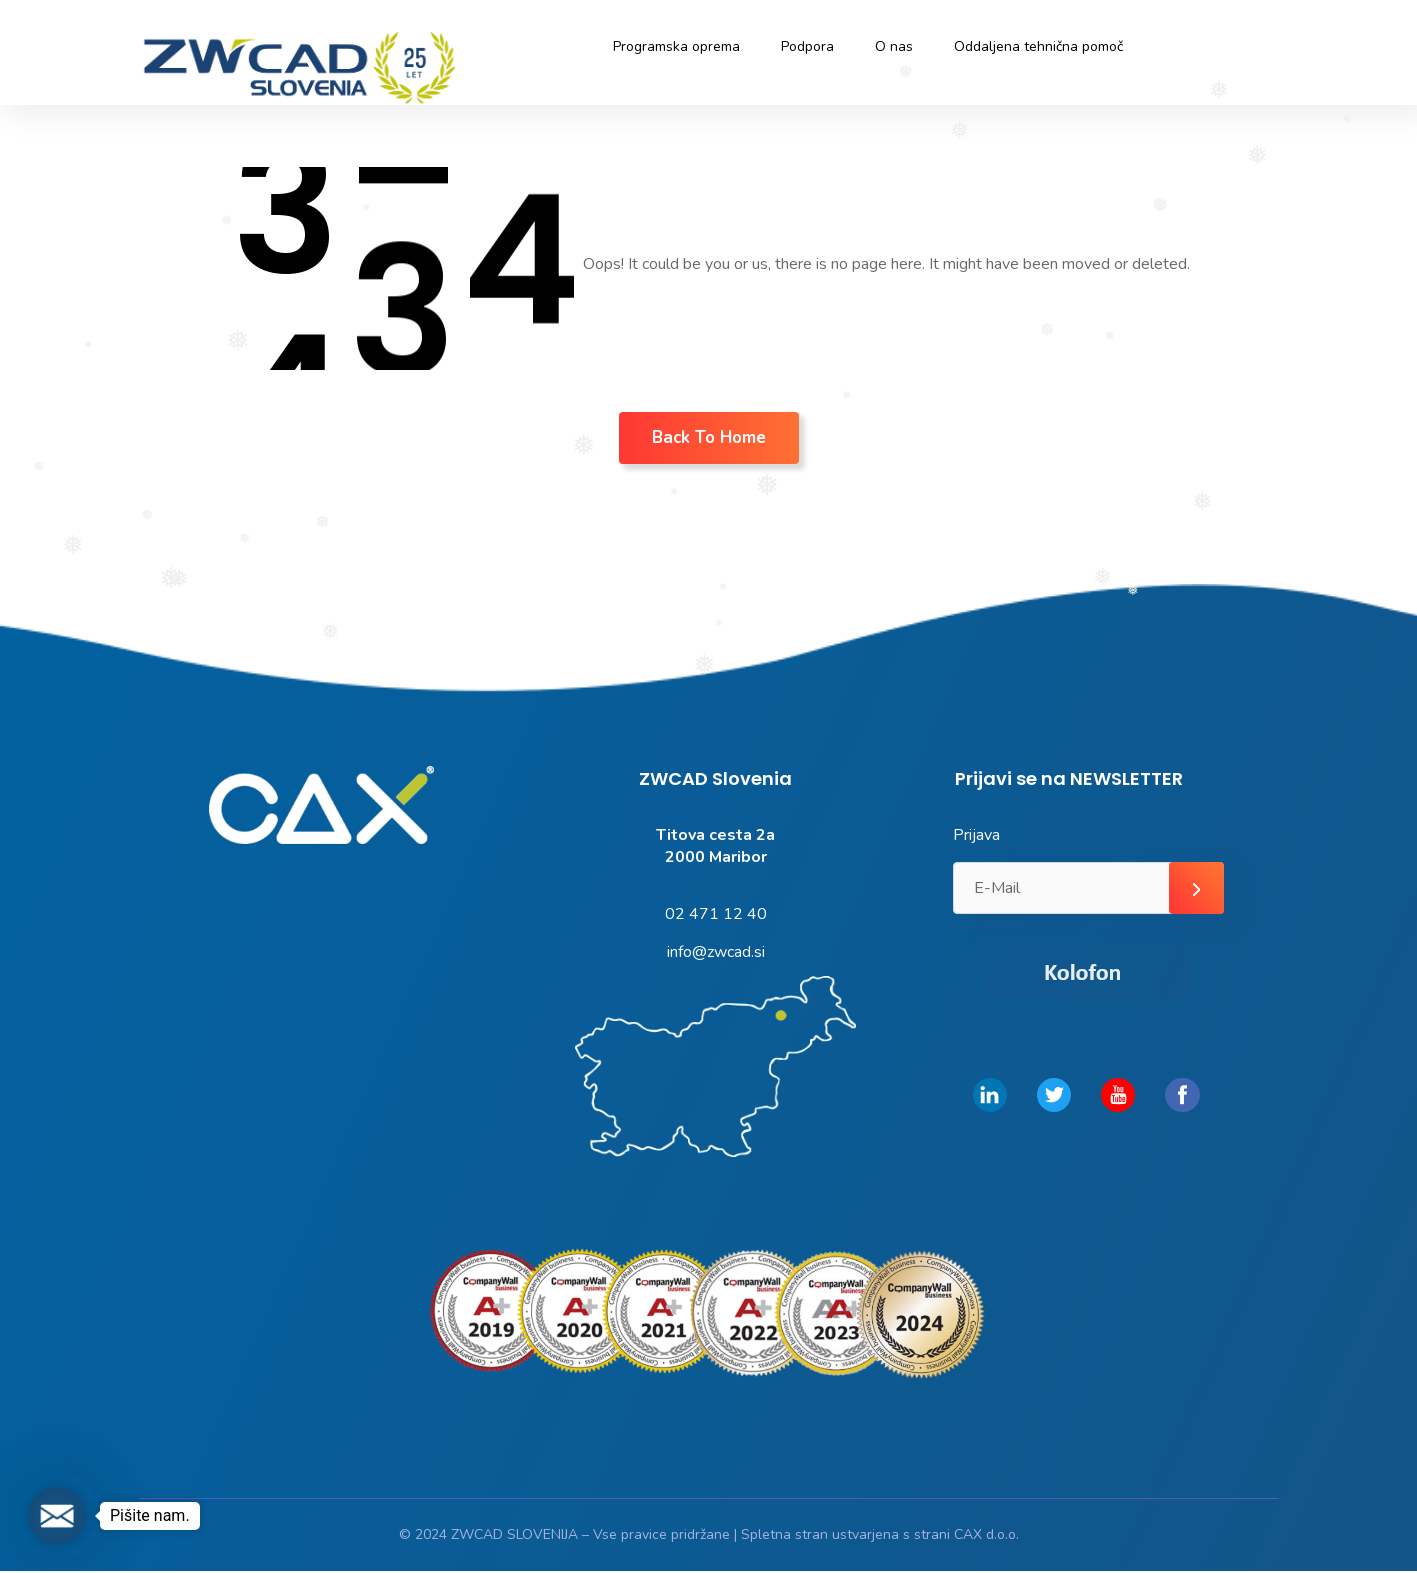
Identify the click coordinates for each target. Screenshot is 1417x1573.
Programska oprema (676, 46)
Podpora (807, 46)
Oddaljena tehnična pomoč (1038, 46)
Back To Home (709, 437)
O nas (894, 46)
